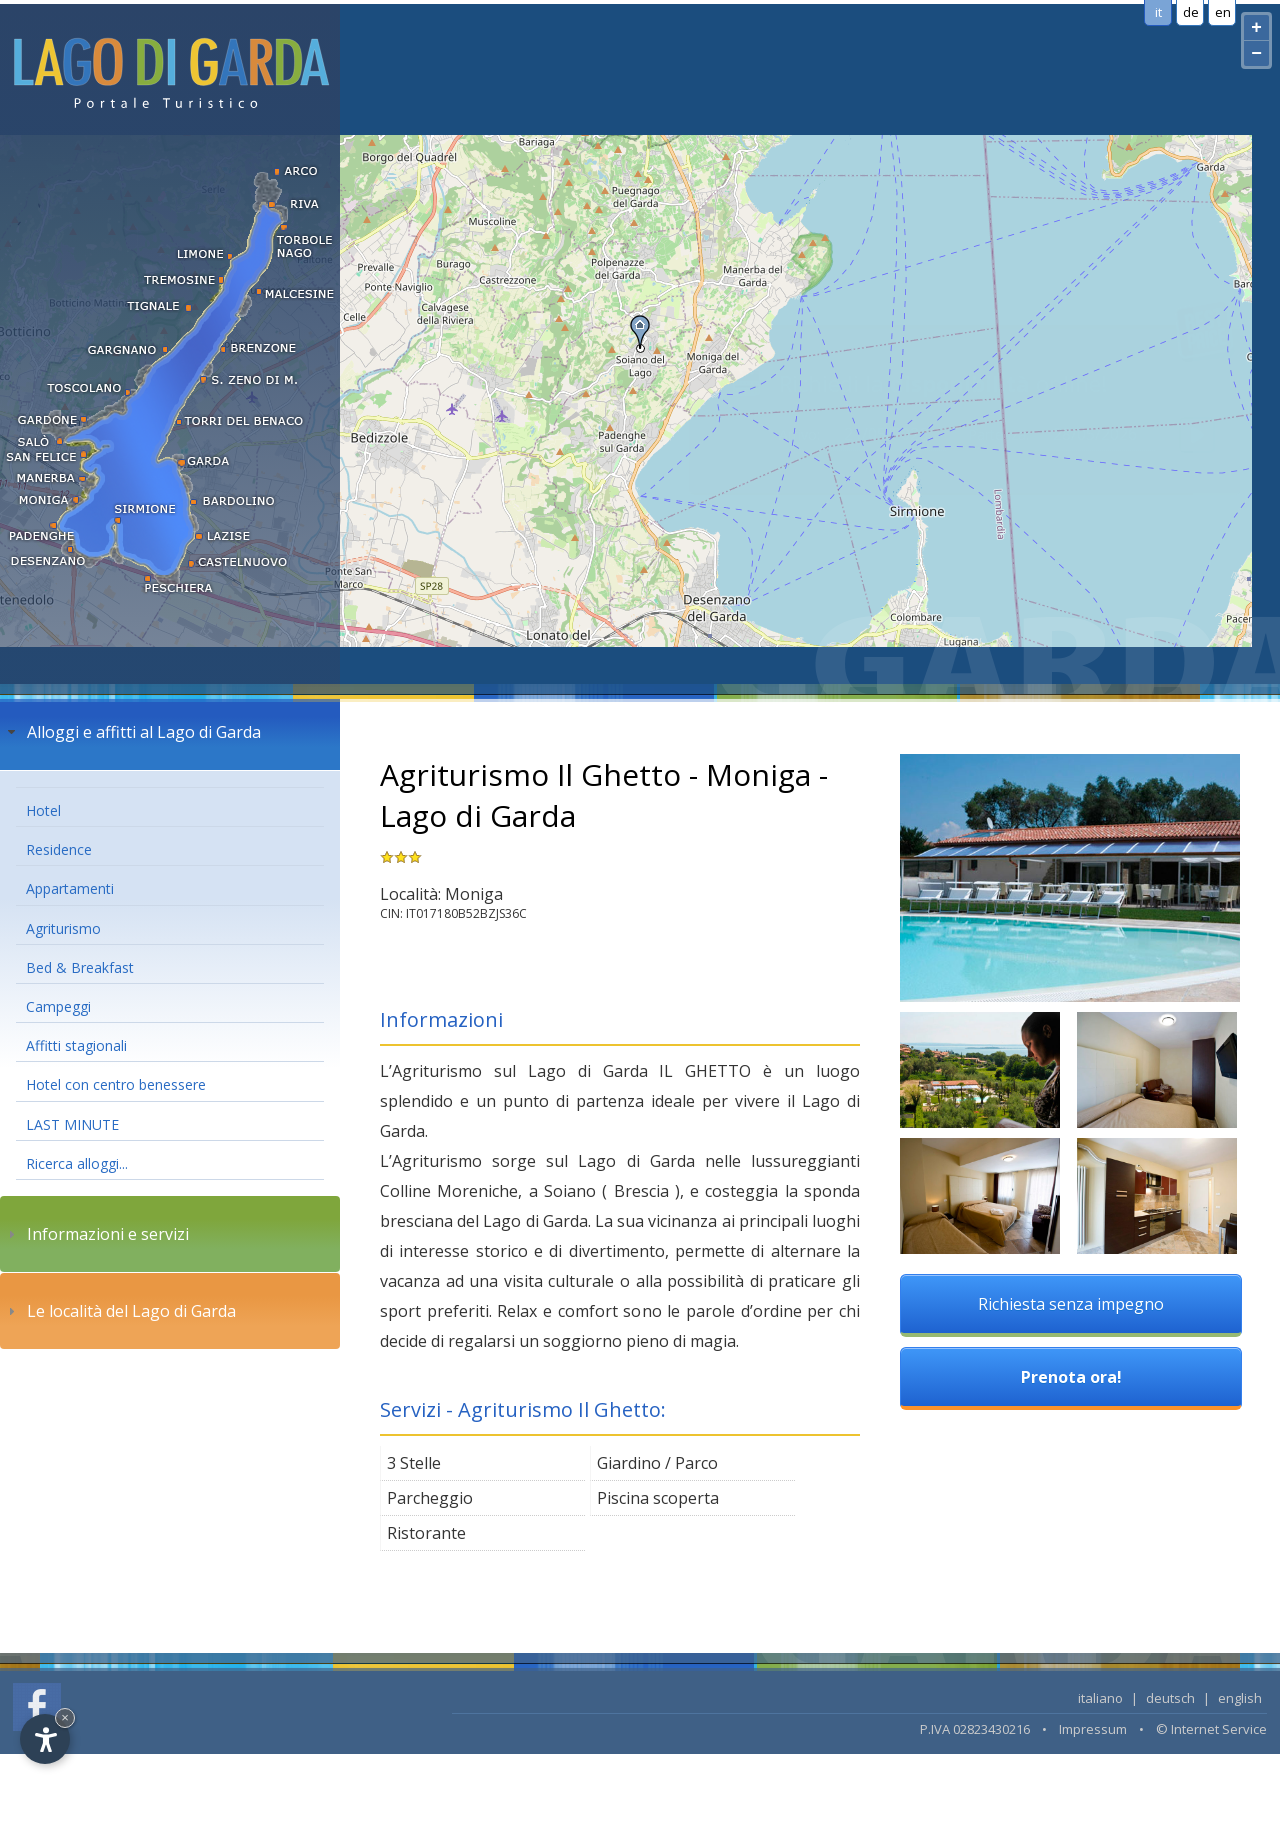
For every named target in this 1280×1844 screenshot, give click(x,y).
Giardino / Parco (657, 1463)
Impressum (1093, 1729)
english (1240, 1698)
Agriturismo (63, 928)
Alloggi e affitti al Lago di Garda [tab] (132, 732)
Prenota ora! (1071, 1377)
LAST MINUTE (72, 1124)
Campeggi (58, 1006)
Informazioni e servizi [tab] (96, 1234)
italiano (1100, 1698)
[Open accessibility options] (45, 1739)
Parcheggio (430, 1498)
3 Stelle (414, 1463)
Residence (59, 849)
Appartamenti (70, 888)
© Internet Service (1211, 1729)
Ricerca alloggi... (77, 1163)
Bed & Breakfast (80, 967)
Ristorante (426, 1533)
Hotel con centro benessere (116, 1084)
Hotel (43, 810)
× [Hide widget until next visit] (65, 1717)
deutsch (1170, 1698)
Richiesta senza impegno (1071, 1304)
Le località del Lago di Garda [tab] (119, 1311)
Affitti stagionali (76, 1045)
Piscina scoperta (658, 1498)
